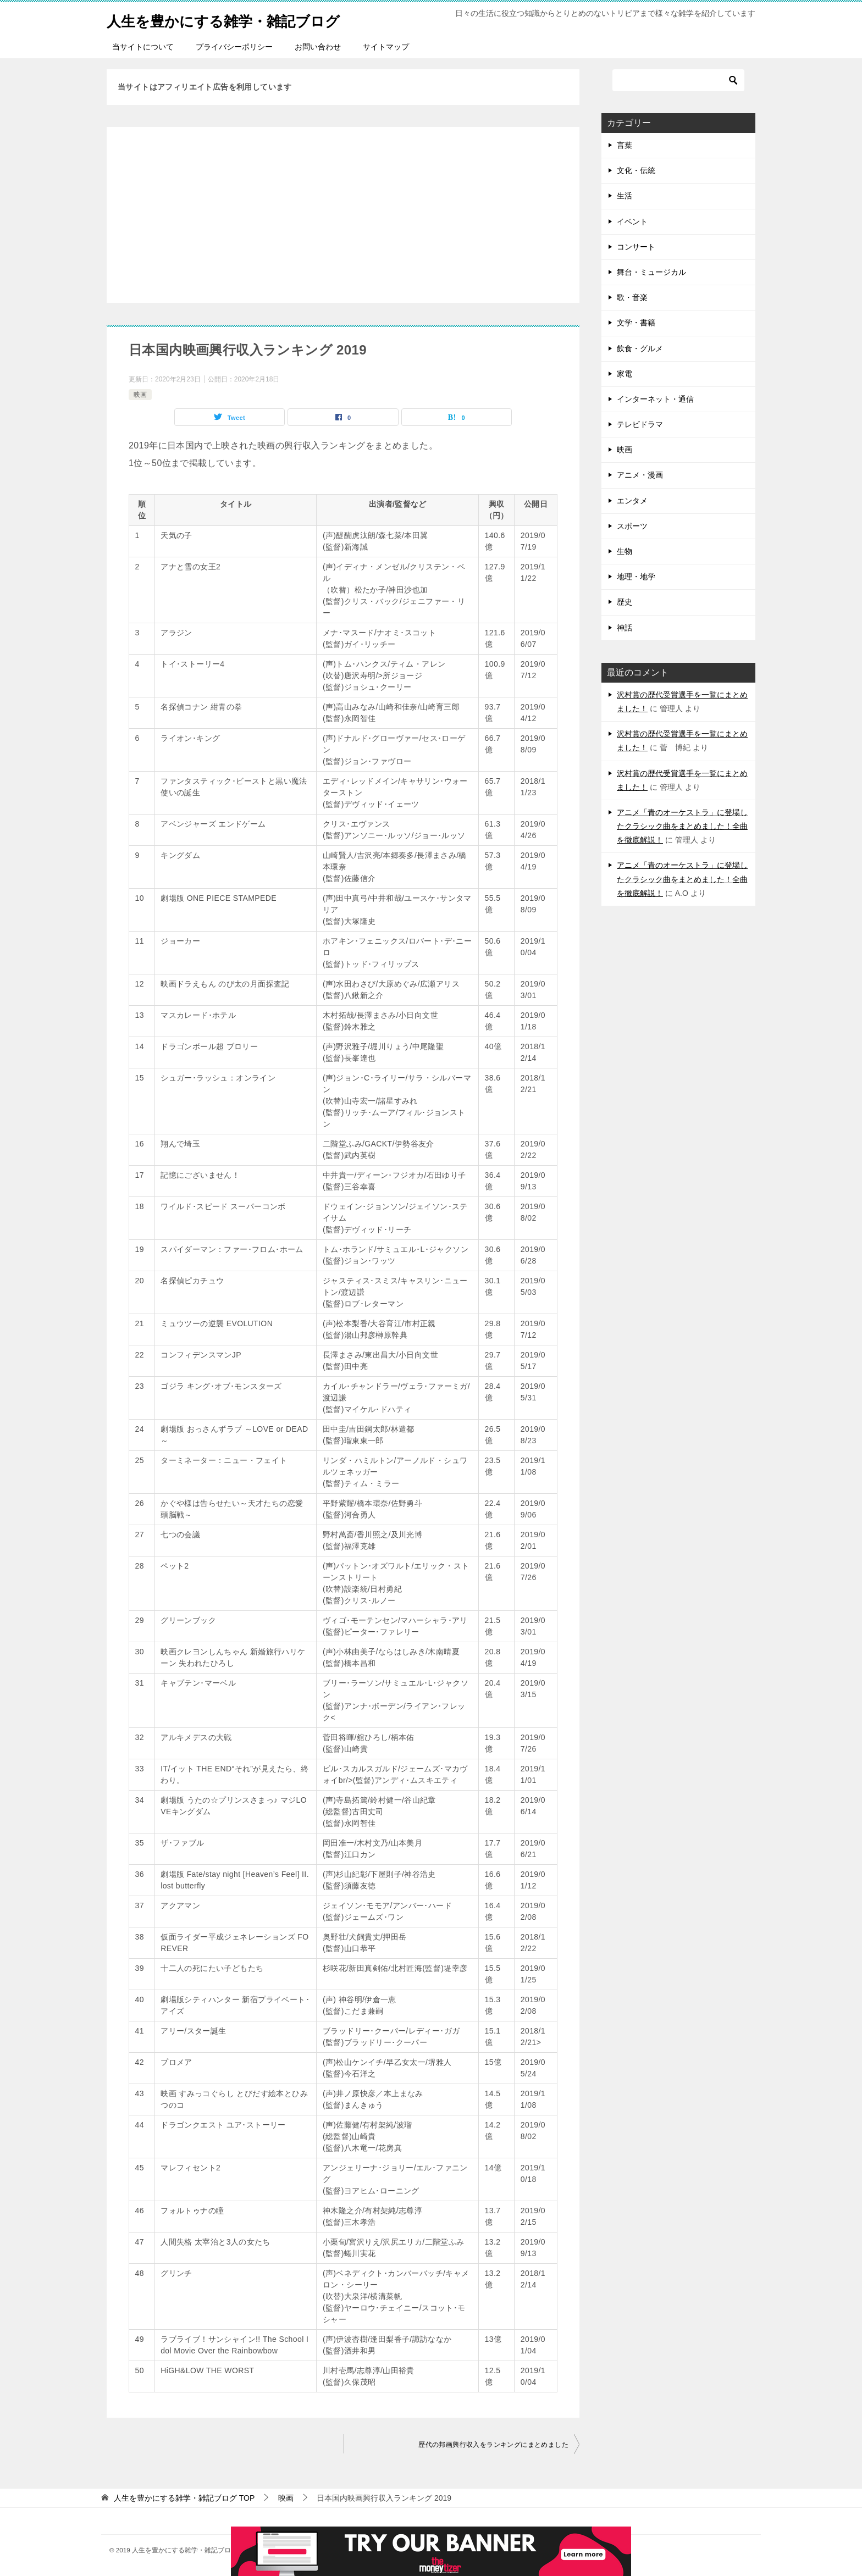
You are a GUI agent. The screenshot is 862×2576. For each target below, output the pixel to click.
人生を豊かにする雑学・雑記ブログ (241, 19)
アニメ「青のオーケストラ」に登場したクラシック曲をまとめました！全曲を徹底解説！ (682, 826)
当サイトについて (143, 46)
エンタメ (632, 500)
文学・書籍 (636, 322)
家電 (624, 373)
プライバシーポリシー (234, 46)
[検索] (678, 80)
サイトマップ (386, 46)
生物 (624, 551)
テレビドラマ (640, 424)
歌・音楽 (632, 297)
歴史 (624, 601)
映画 (140, 394)
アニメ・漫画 (640, 474)
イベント (632, 221)
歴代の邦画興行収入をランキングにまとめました (493, 2444)
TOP (184, 2498)
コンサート (636, 246)
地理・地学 (636, 576)
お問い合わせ (318, 46)
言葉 (624, 145)
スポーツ (632, 526)
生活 (624, 195)
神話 (624, 627)
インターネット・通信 (655, 399)
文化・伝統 (636, 170)
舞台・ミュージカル (651, 272)
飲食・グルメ (640, 348)
